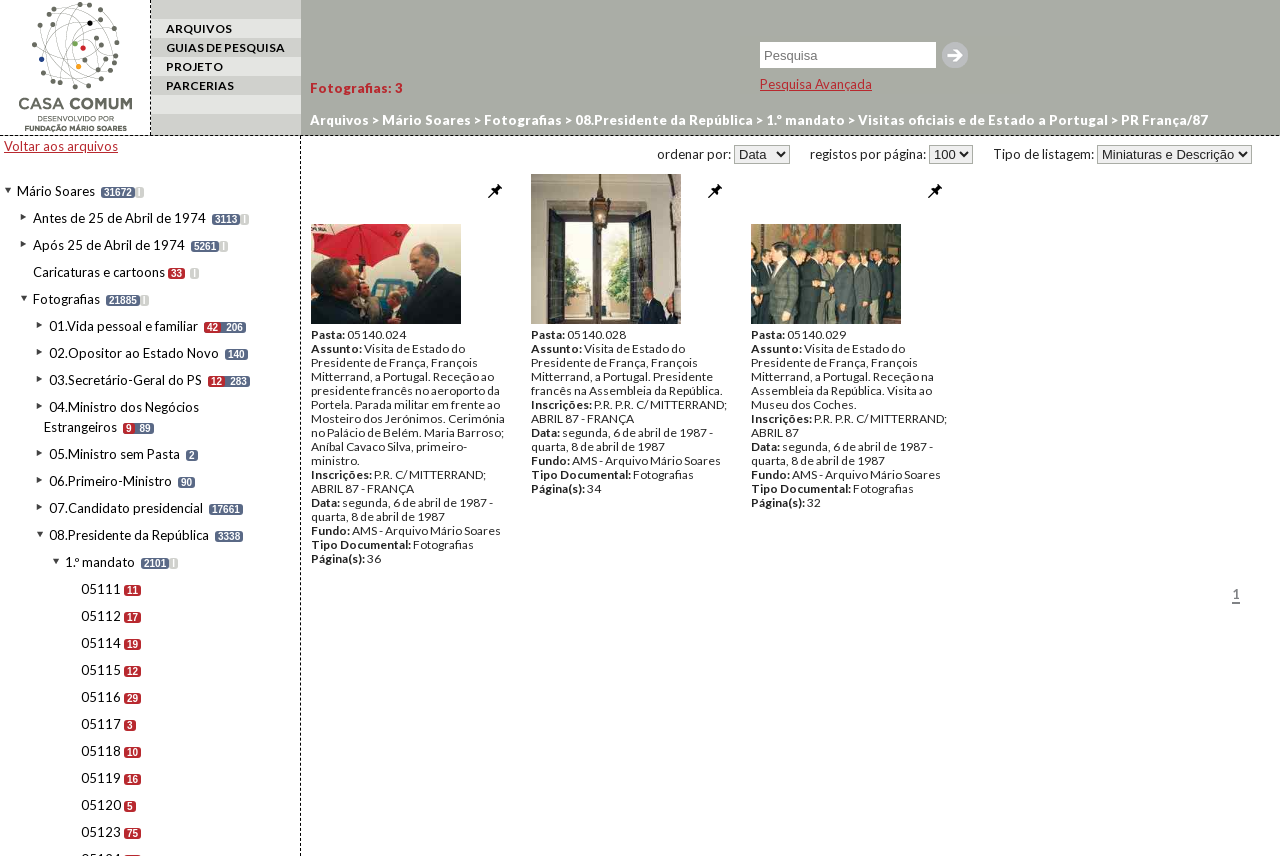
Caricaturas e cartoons (99, 272)
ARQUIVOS (199, 28)
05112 (101, 616)
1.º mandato (100, 562)
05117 (101, 724)
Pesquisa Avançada (816, 84)
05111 (101, 589)
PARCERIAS (200, 85)
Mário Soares (56, 191)
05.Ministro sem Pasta (114, 454)
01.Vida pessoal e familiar (123, 326)
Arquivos (339, 120)
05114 (101, 643)
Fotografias (66, 299)
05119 (101, 778)
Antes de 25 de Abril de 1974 (119, 218)
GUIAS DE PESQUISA (225, 47)
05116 (101, 697)
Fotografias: (356, 88)
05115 (101, 670)
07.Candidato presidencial (126, 508)
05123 (101, 832)
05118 (101, 751)
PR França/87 (1163, 120)
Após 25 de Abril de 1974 (109, 245)
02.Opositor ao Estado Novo (134, 353)
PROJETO (194, 66)
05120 (101, 805)
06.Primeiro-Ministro (110, 481)
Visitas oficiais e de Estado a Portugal (981, 120)
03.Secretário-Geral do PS (125, 380)
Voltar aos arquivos (61, 146)
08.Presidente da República (129, 535)
